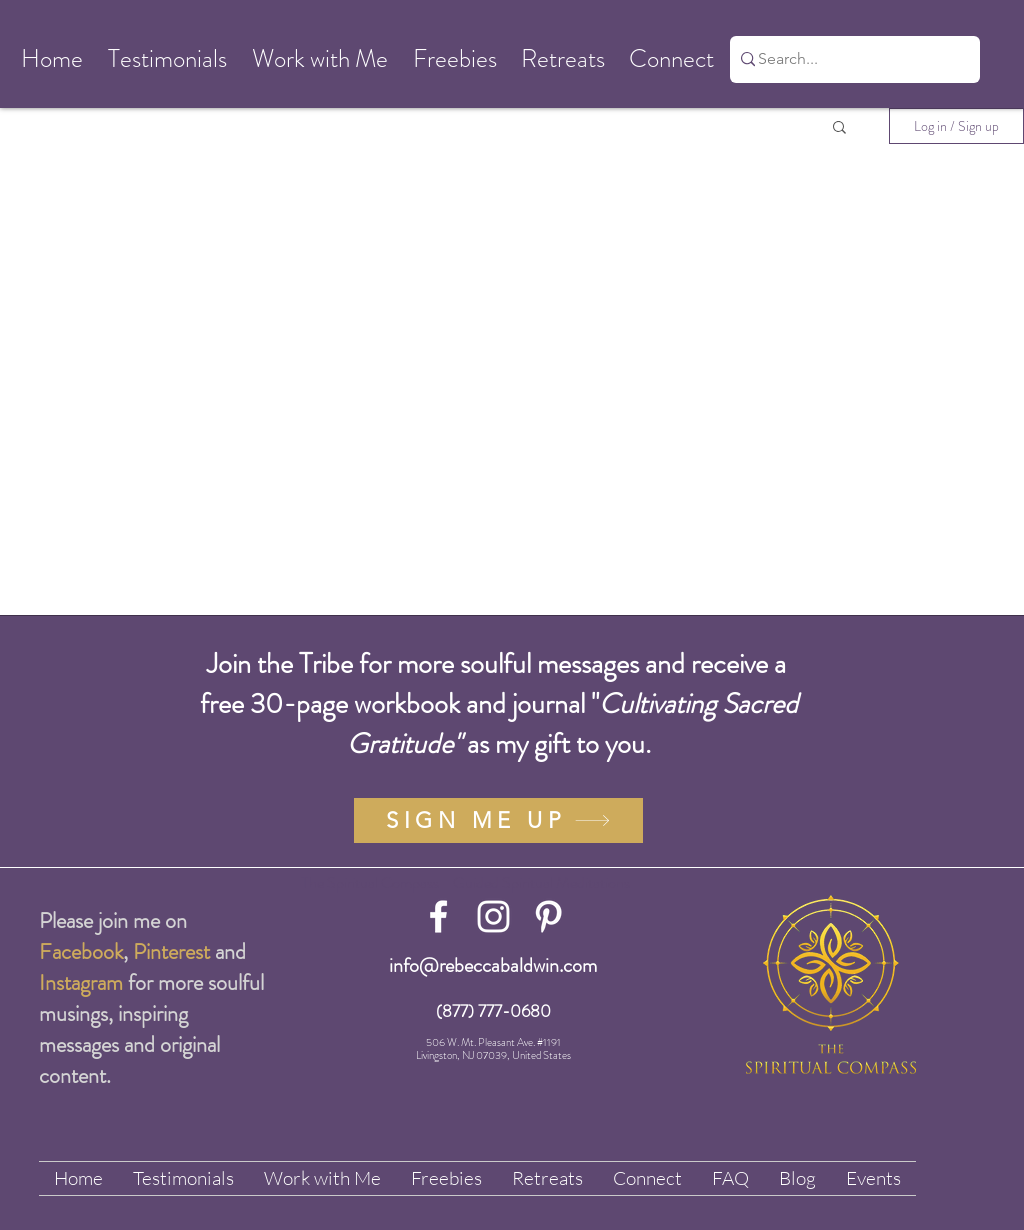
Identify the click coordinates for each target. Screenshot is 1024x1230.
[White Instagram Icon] (493, 916)
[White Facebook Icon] (438, 916)
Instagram (81, 982)
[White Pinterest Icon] (548, 916)
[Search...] (848, 59)
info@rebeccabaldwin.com (493, 965)
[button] (51, 59)
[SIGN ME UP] (498, 820)
